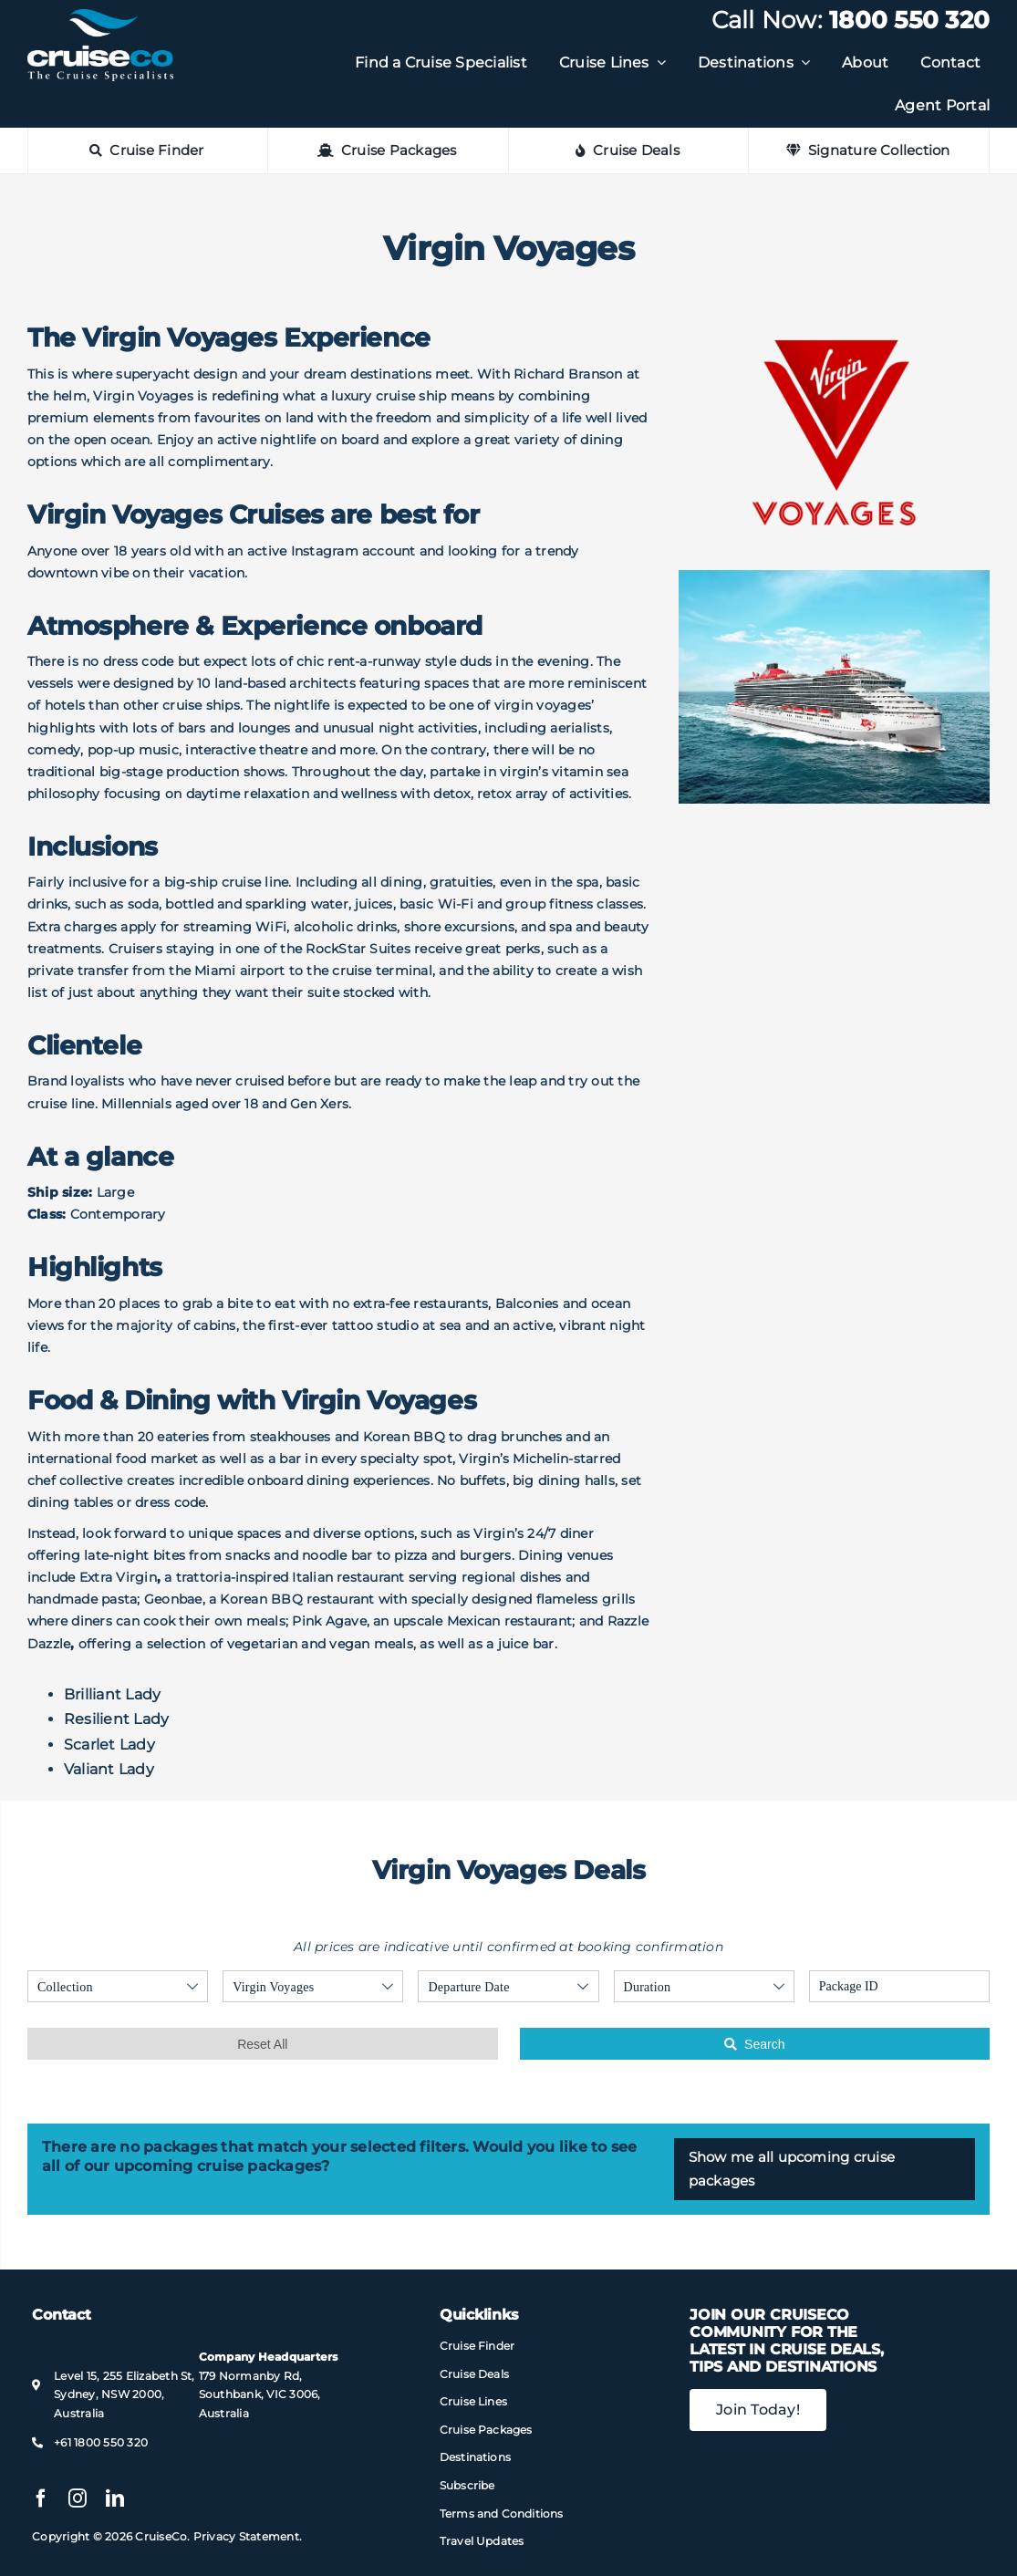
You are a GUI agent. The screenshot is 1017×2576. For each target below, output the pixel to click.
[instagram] (77, 2498)
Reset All (262, 2044)
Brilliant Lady (112, 1694)
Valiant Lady (109, 1769)
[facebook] (41, 2498)
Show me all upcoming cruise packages (792, 2168)
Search (754, 2044)
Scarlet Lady (109, 1744)
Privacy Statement (246, 2536)
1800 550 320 (909, 20)
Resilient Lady (116, 1719)
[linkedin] (115, 2498)
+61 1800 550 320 (101, 2442)
